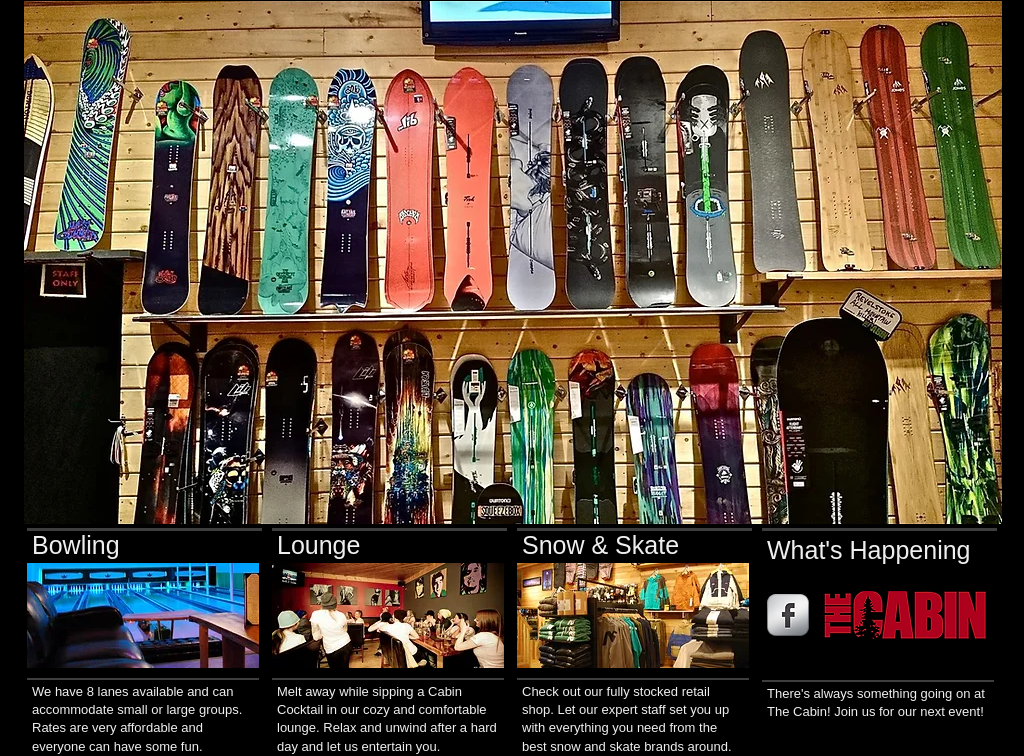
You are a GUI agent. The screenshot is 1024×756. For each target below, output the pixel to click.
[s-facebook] (788, 615)
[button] (513, 262)
